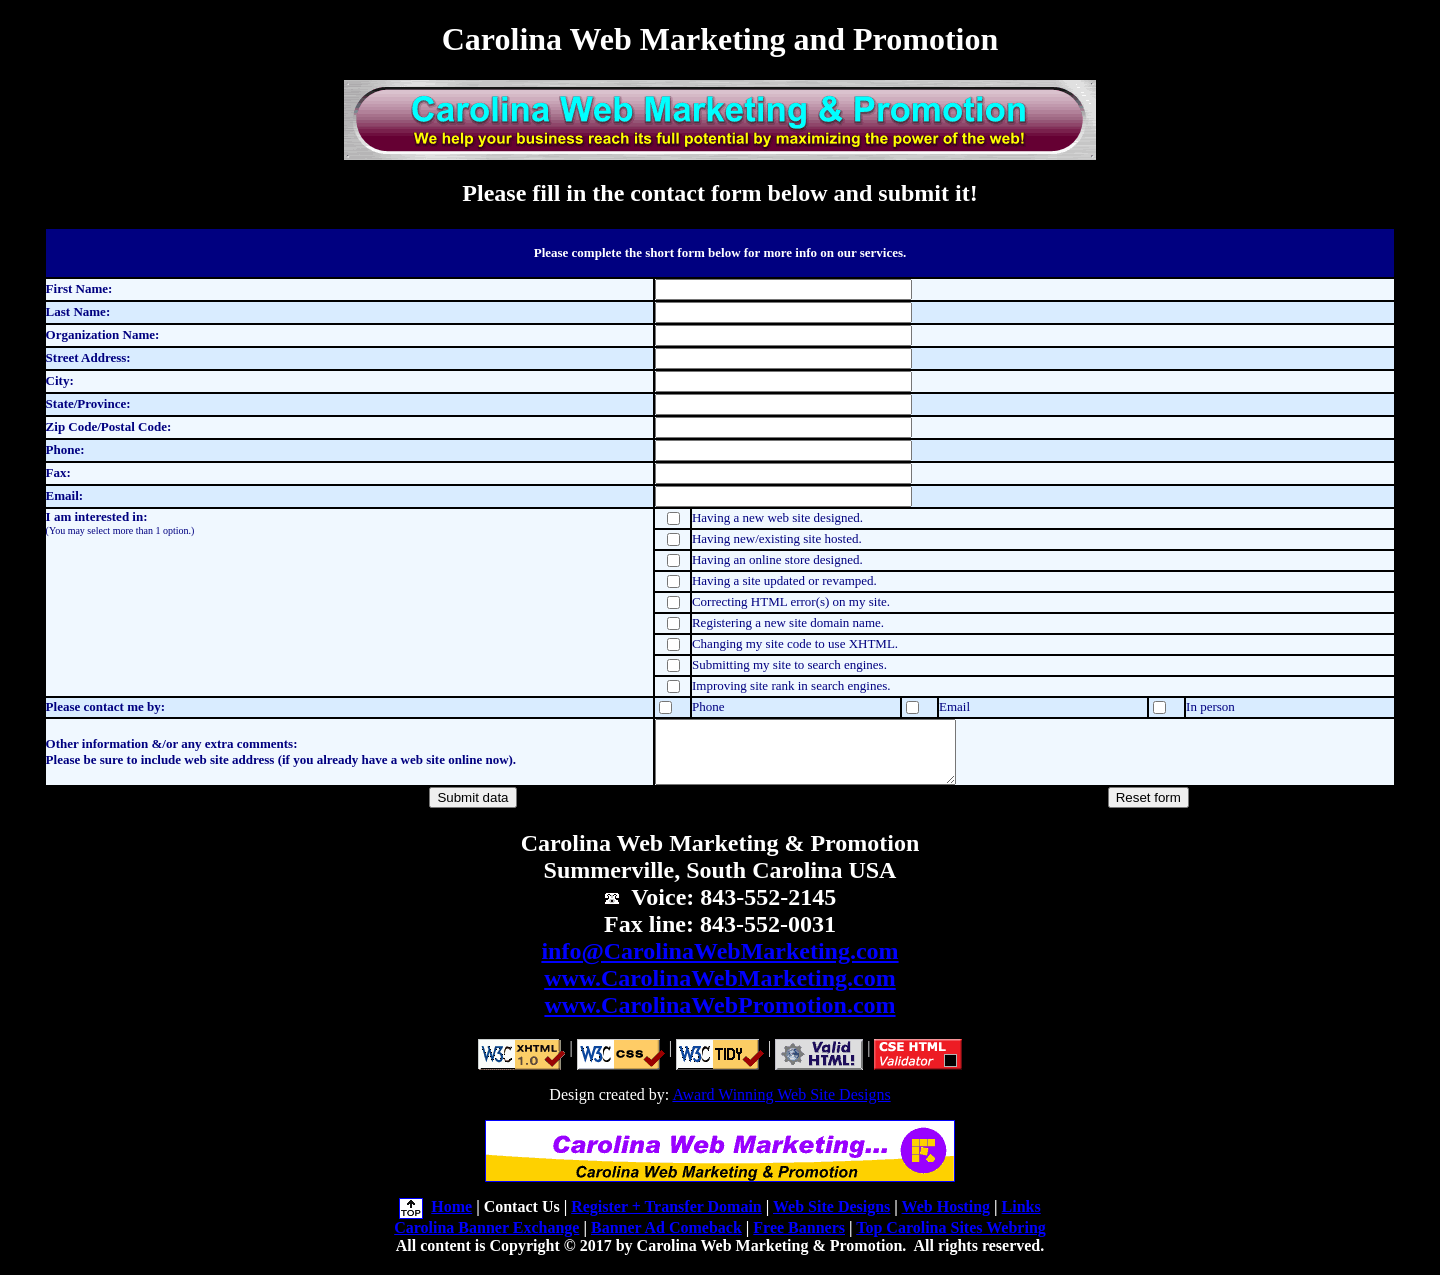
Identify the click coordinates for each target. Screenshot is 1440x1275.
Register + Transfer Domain (666, 1218)
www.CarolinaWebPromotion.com (719, 1017)
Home (451, 1218)
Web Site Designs (831, 1218)
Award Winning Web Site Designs (781, 1106)
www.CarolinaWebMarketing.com (720, 990)
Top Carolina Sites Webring (951, 1239)
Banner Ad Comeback (666, 1239)
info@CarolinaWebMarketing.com (719, 963)
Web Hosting (946, 1218)
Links (1021, 1218)
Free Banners (799, 1239)
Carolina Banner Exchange (486, 1239)
